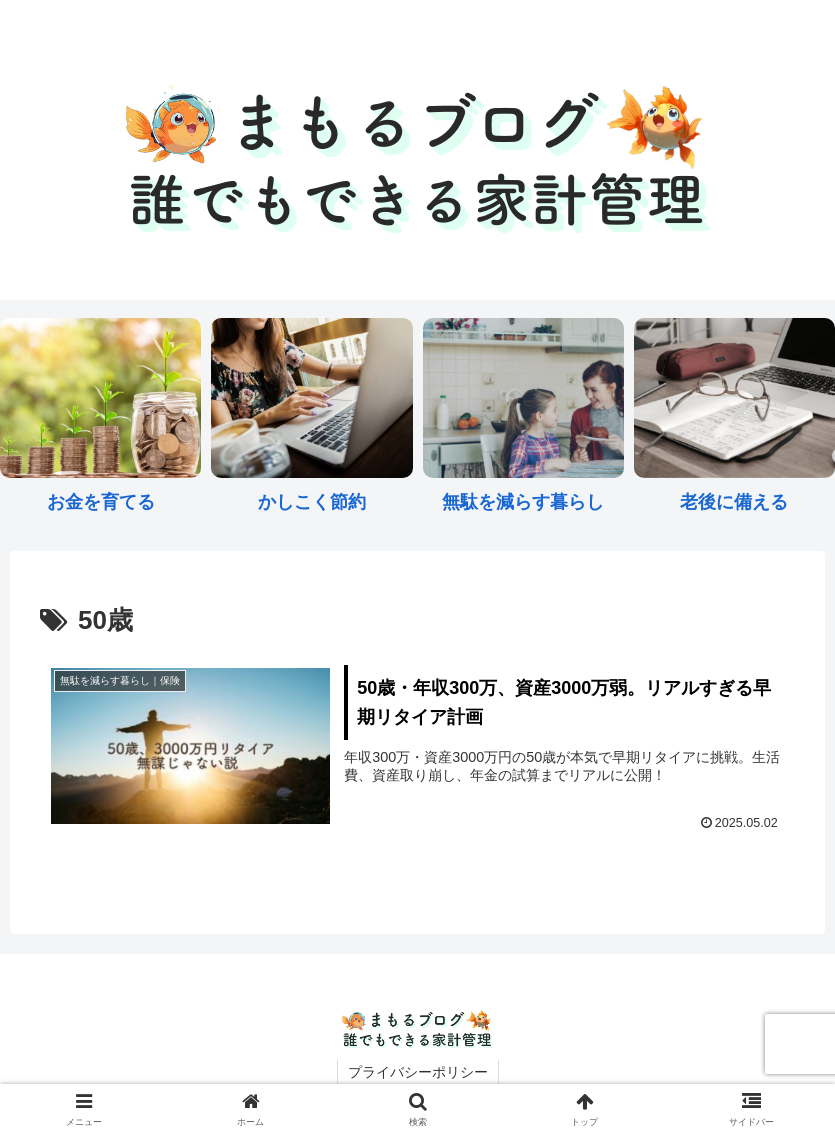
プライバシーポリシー (418, 1072)
